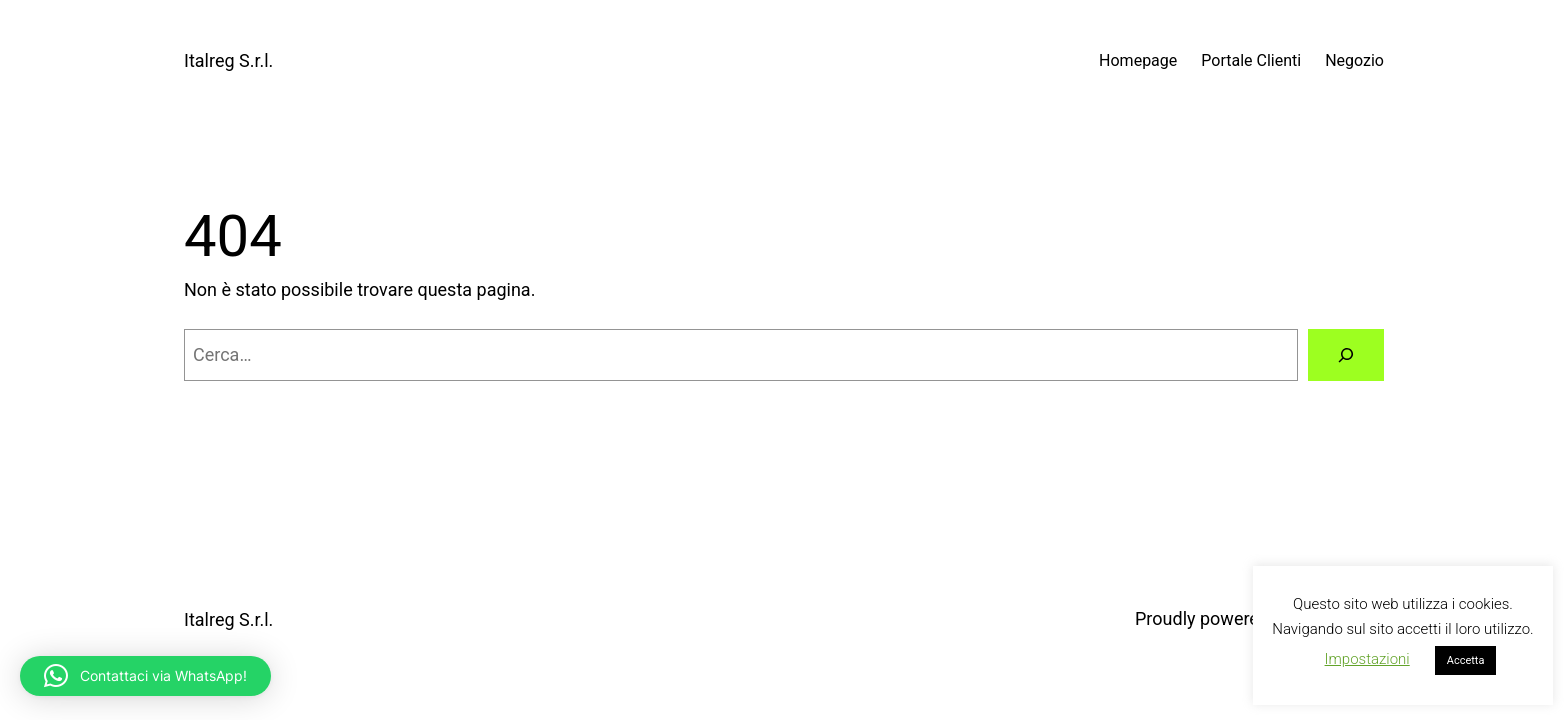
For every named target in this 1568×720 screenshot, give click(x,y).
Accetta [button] (1466, 660)
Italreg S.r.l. (228, 60)
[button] (145, 676)
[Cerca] (1346, 355)
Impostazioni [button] (1367, 659)
